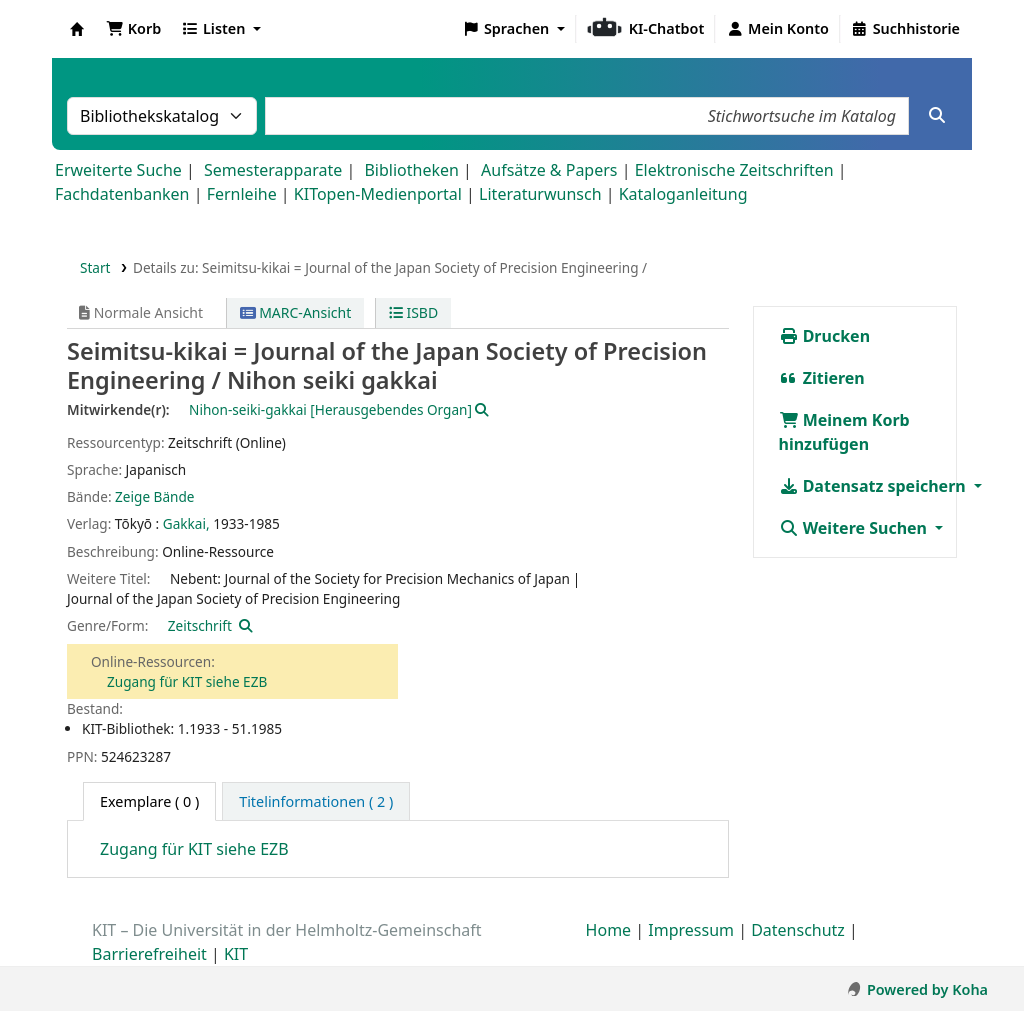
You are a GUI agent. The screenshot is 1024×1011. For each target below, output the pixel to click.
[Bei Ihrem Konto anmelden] (777, 29)
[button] (133, 29)
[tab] (316, 802)
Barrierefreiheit (149, 954)
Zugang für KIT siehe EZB (187, 681)
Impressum (691, 930)
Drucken (825, 336)
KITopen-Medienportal (378, 194)
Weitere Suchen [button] (855, 528)
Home (609, 930)
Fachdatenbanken (122, 194)
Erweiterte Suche (118, 170)
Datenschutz (798, 930)
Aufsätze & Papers (549, 170)
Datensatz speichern (874, 486)
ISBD (413, 312)
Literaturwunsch (540, 194)
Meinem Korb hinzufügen (844, 432)
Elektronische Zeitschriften (734, 170)
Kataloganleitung (683, 194)
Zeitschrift (200, 625)
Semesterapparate (273, 170)
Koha (77, 29)
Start (95, 267)
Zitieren (822, 378)
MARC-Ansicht (296, 312)
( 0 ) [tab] (149, 801)
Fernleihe (242, 194)
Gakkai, (186, 523)
